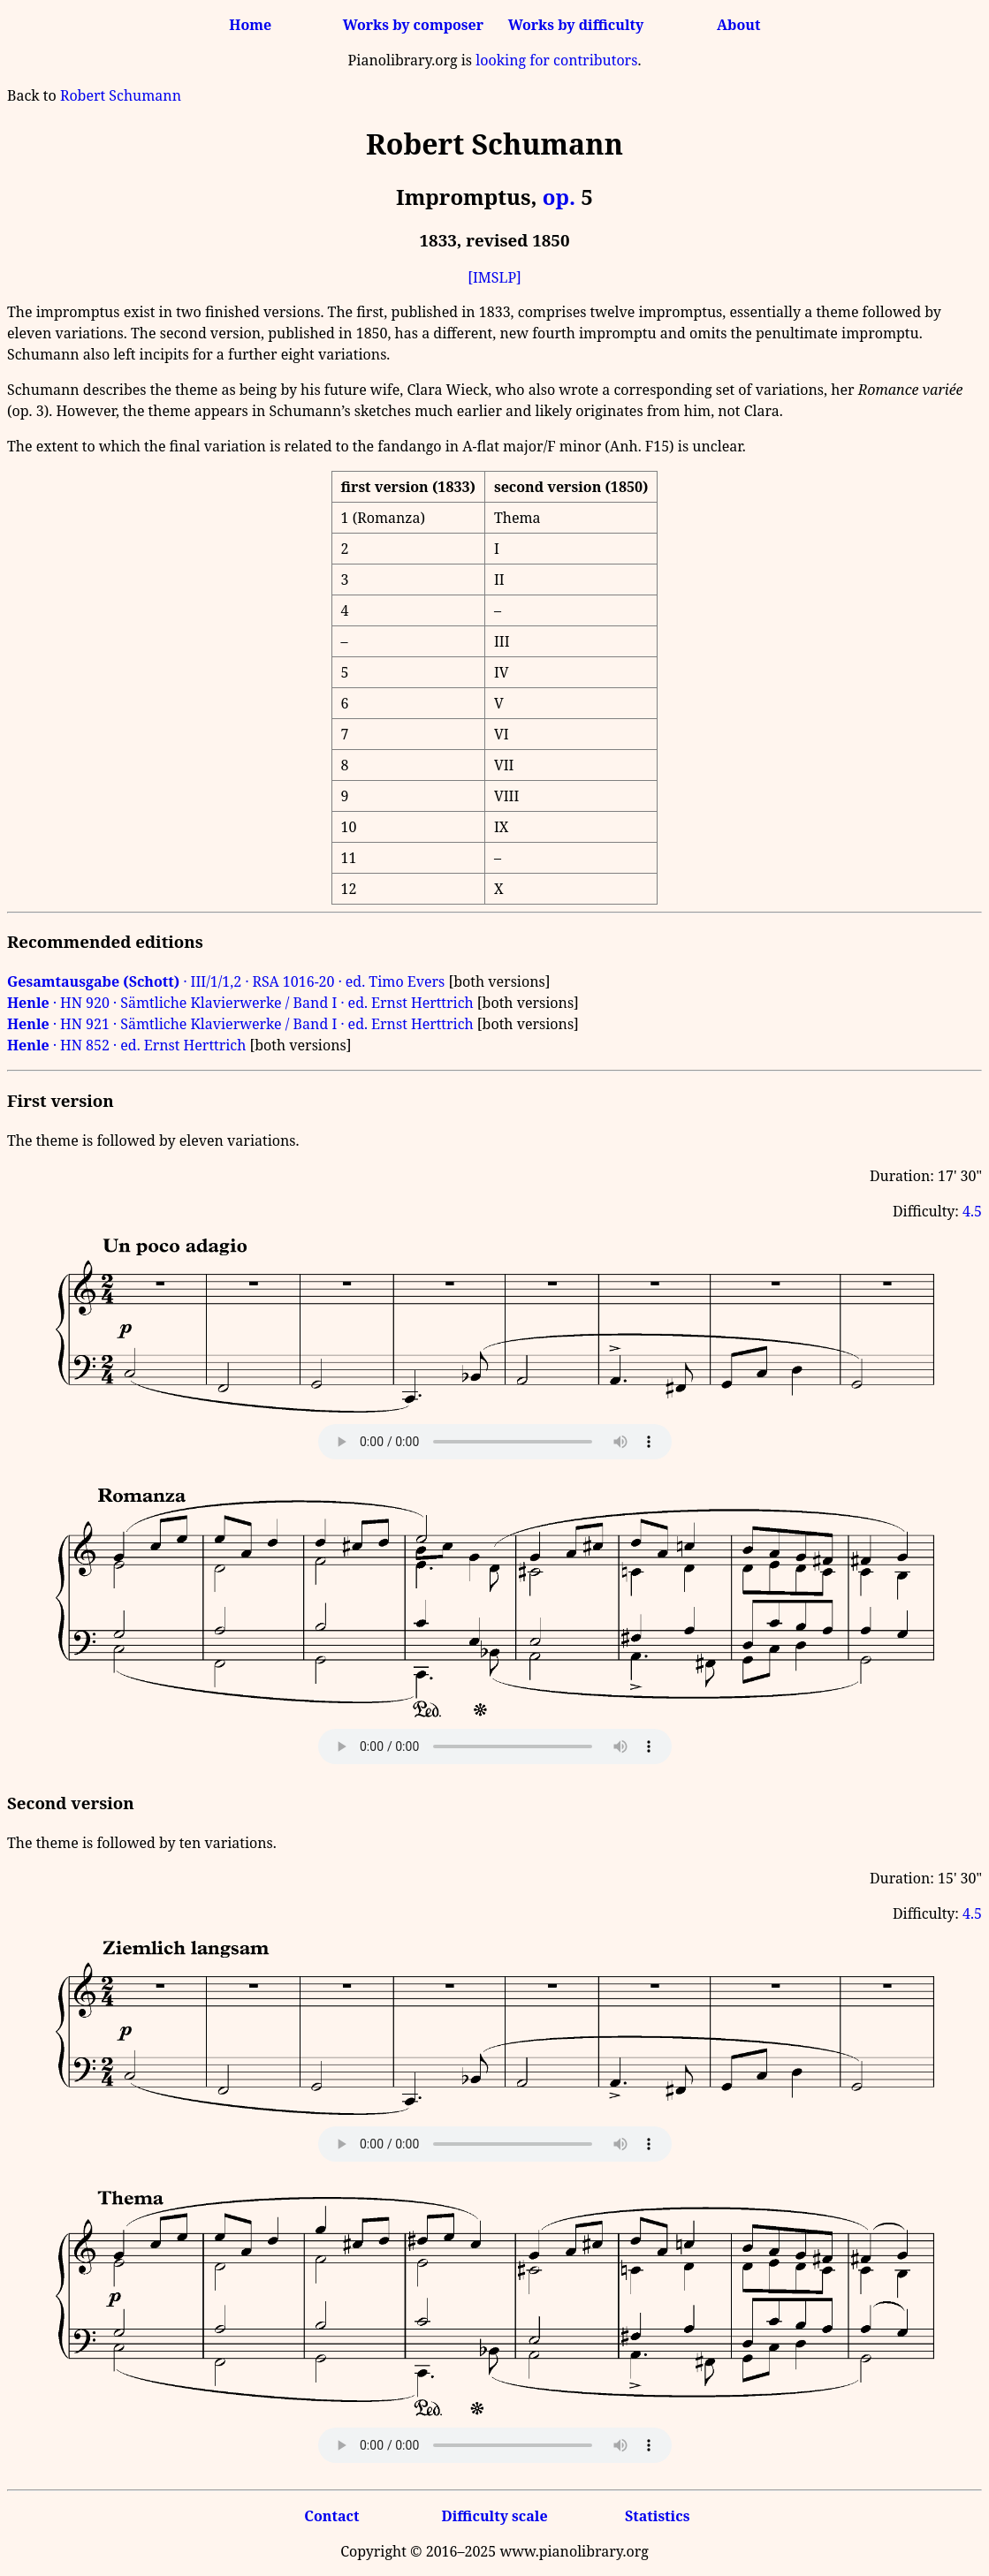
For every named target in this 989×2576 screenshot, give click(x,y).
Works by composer (413, 24)
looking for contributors (556, 60)
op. (559, 196)
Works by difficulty (576, 24)
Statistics (657, 2516)
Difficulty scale (494, 2516)
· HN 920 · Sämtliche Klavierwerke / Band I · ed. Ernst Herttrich (240, 1002)
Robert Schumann (120, 95)
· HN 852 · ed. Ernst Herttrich (126, 1045)
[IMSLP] (494, 277)
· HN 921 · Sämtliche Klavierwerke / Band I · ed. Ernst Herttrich (240, 1024)
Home (250, 24)
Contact (331, 2516)
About (738, 24)
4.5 (972, 1211)
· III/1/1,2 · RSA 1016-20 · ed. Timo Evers (226, 981)
